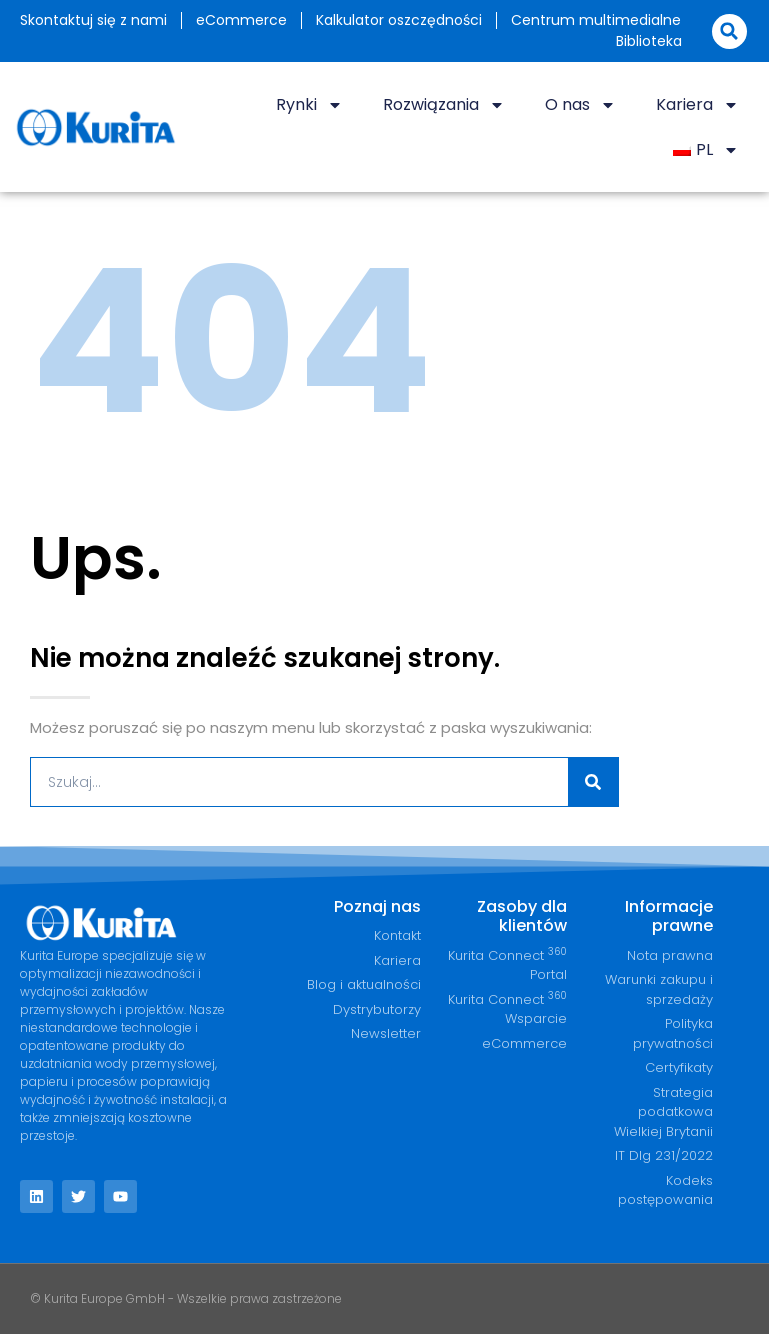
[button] (729, 31)
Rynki (309, 105)
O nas (580, 105)
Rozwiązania (444, 105)
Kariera (697, 105)
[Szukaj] (593, 782)
